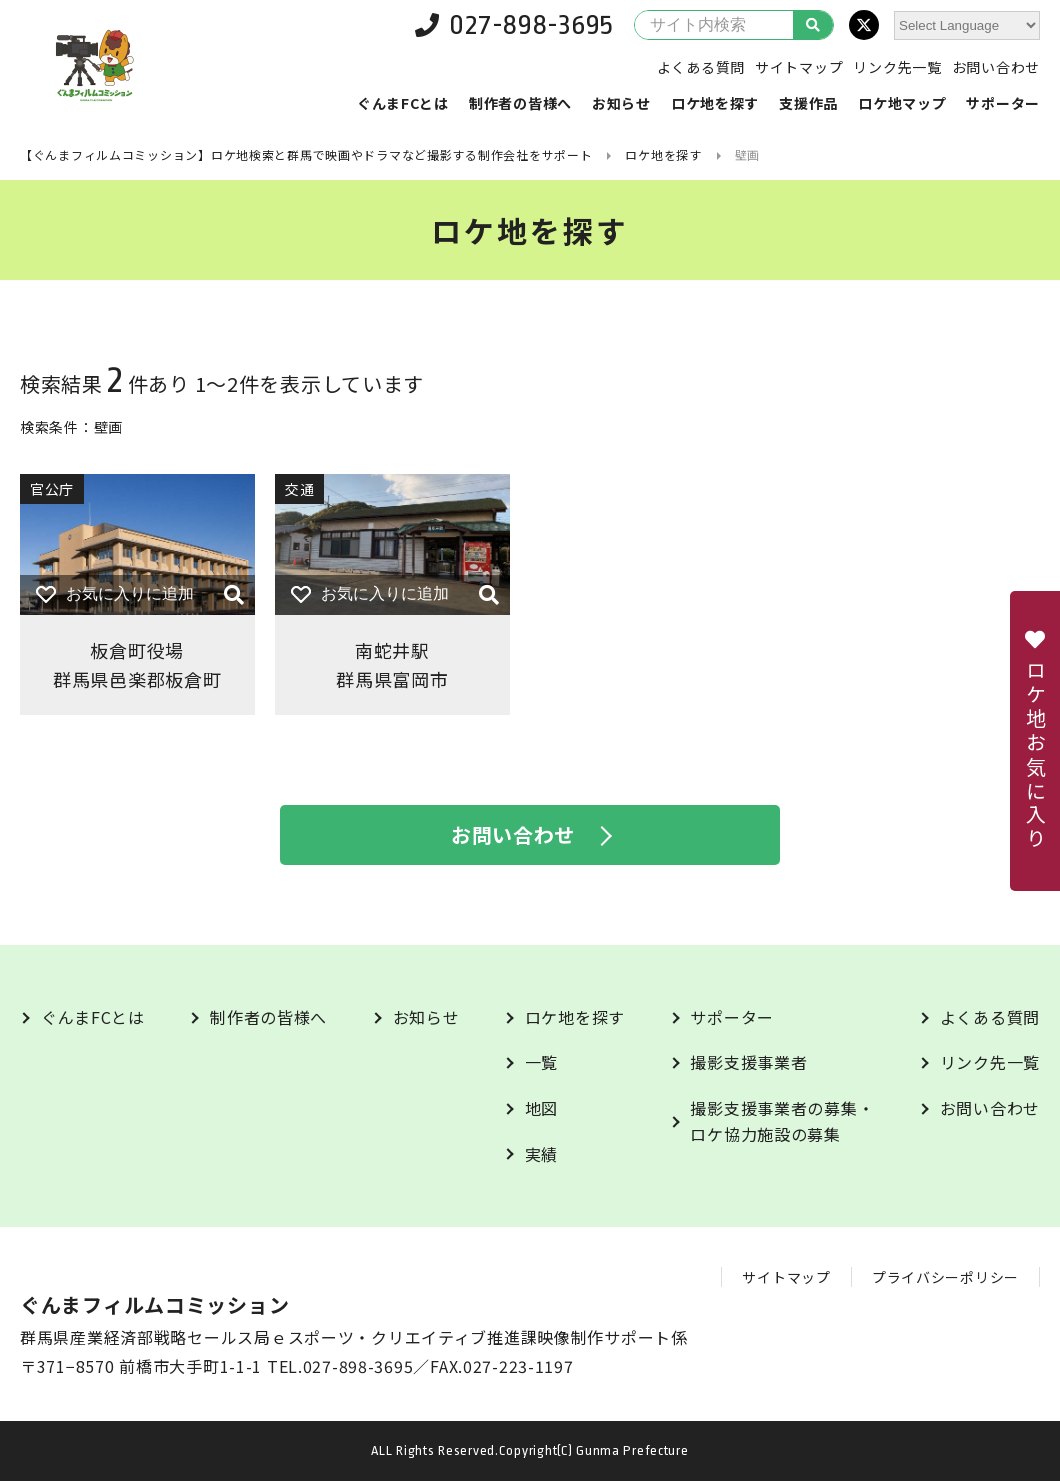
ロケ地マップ (902, 103)
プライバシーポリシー (945, 1277)
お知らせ (621, 103)
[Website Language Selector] (967, 25)
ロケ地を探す (715, 103)
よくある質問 (701, 67)
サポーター (1003, 103)
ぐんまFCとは (403, 103)
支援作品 (808, 103)
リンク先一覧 (897, 67)
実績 (541, 1154)
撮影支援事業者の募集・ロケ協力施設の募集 (782, 1121)
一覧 (541, 1062)
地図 (541, 1108)
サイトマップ (799, 67)
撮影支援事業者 (748, 1062)
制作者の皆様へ (520, 103)
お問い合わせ (996, 67)
